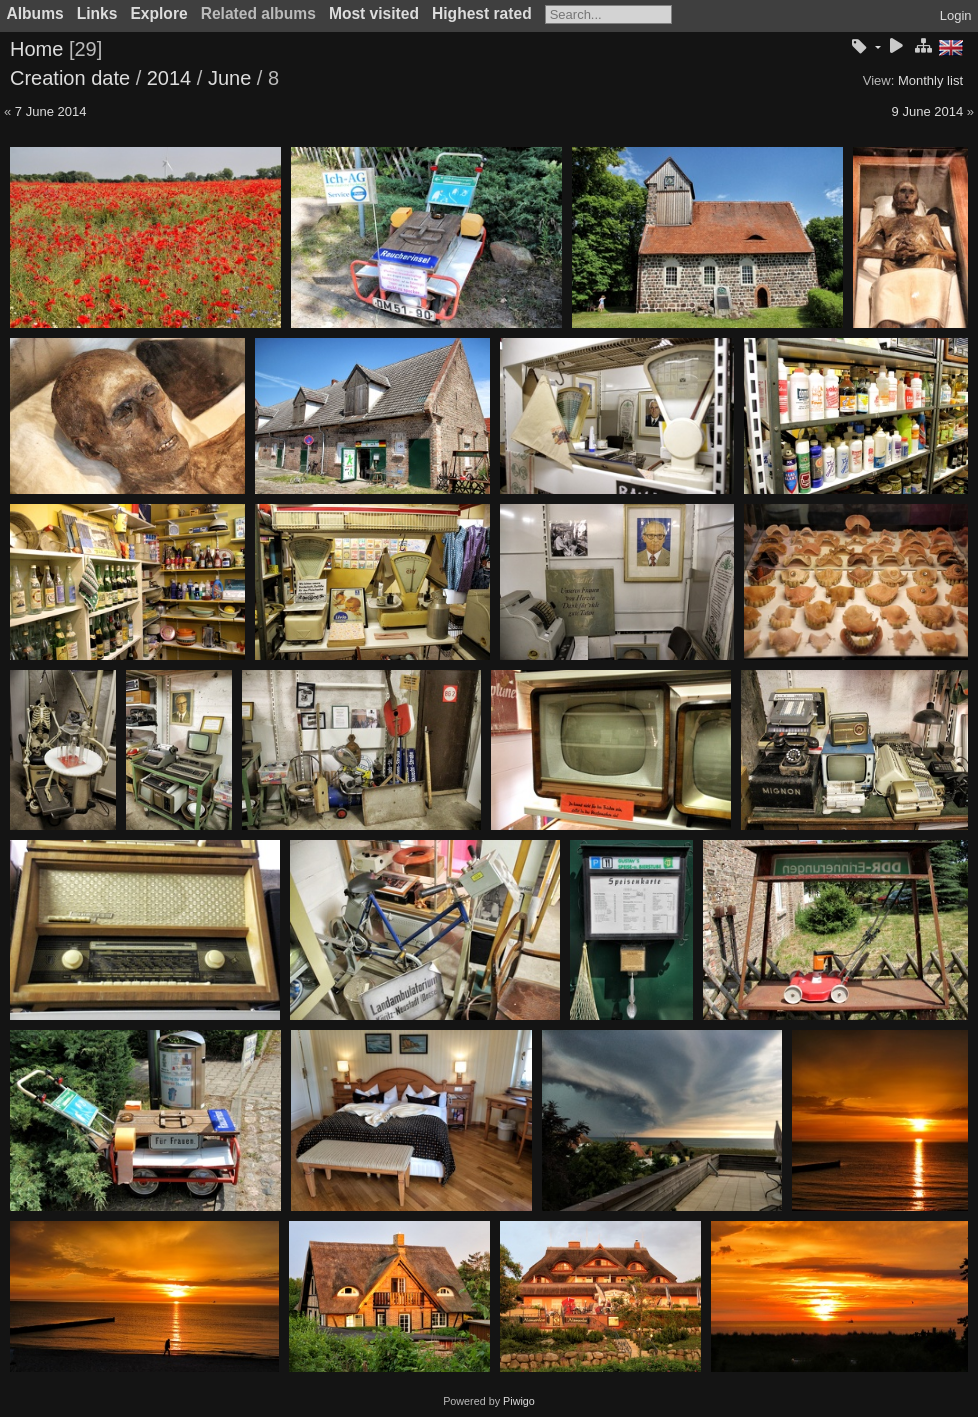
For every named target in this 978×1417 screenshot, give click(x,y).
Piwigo (519, 1401)
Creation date (70, 78)
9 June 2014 (928, 111)
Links (97, 13)
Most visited (374, 13)
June (229, 78)
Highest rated (482, 13)
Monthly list (930, 80)
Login (956, 15)
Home (36, 49)
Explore (158, 13)
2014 (169, 78)
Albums (35, 13)
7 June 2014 (51, 111)
